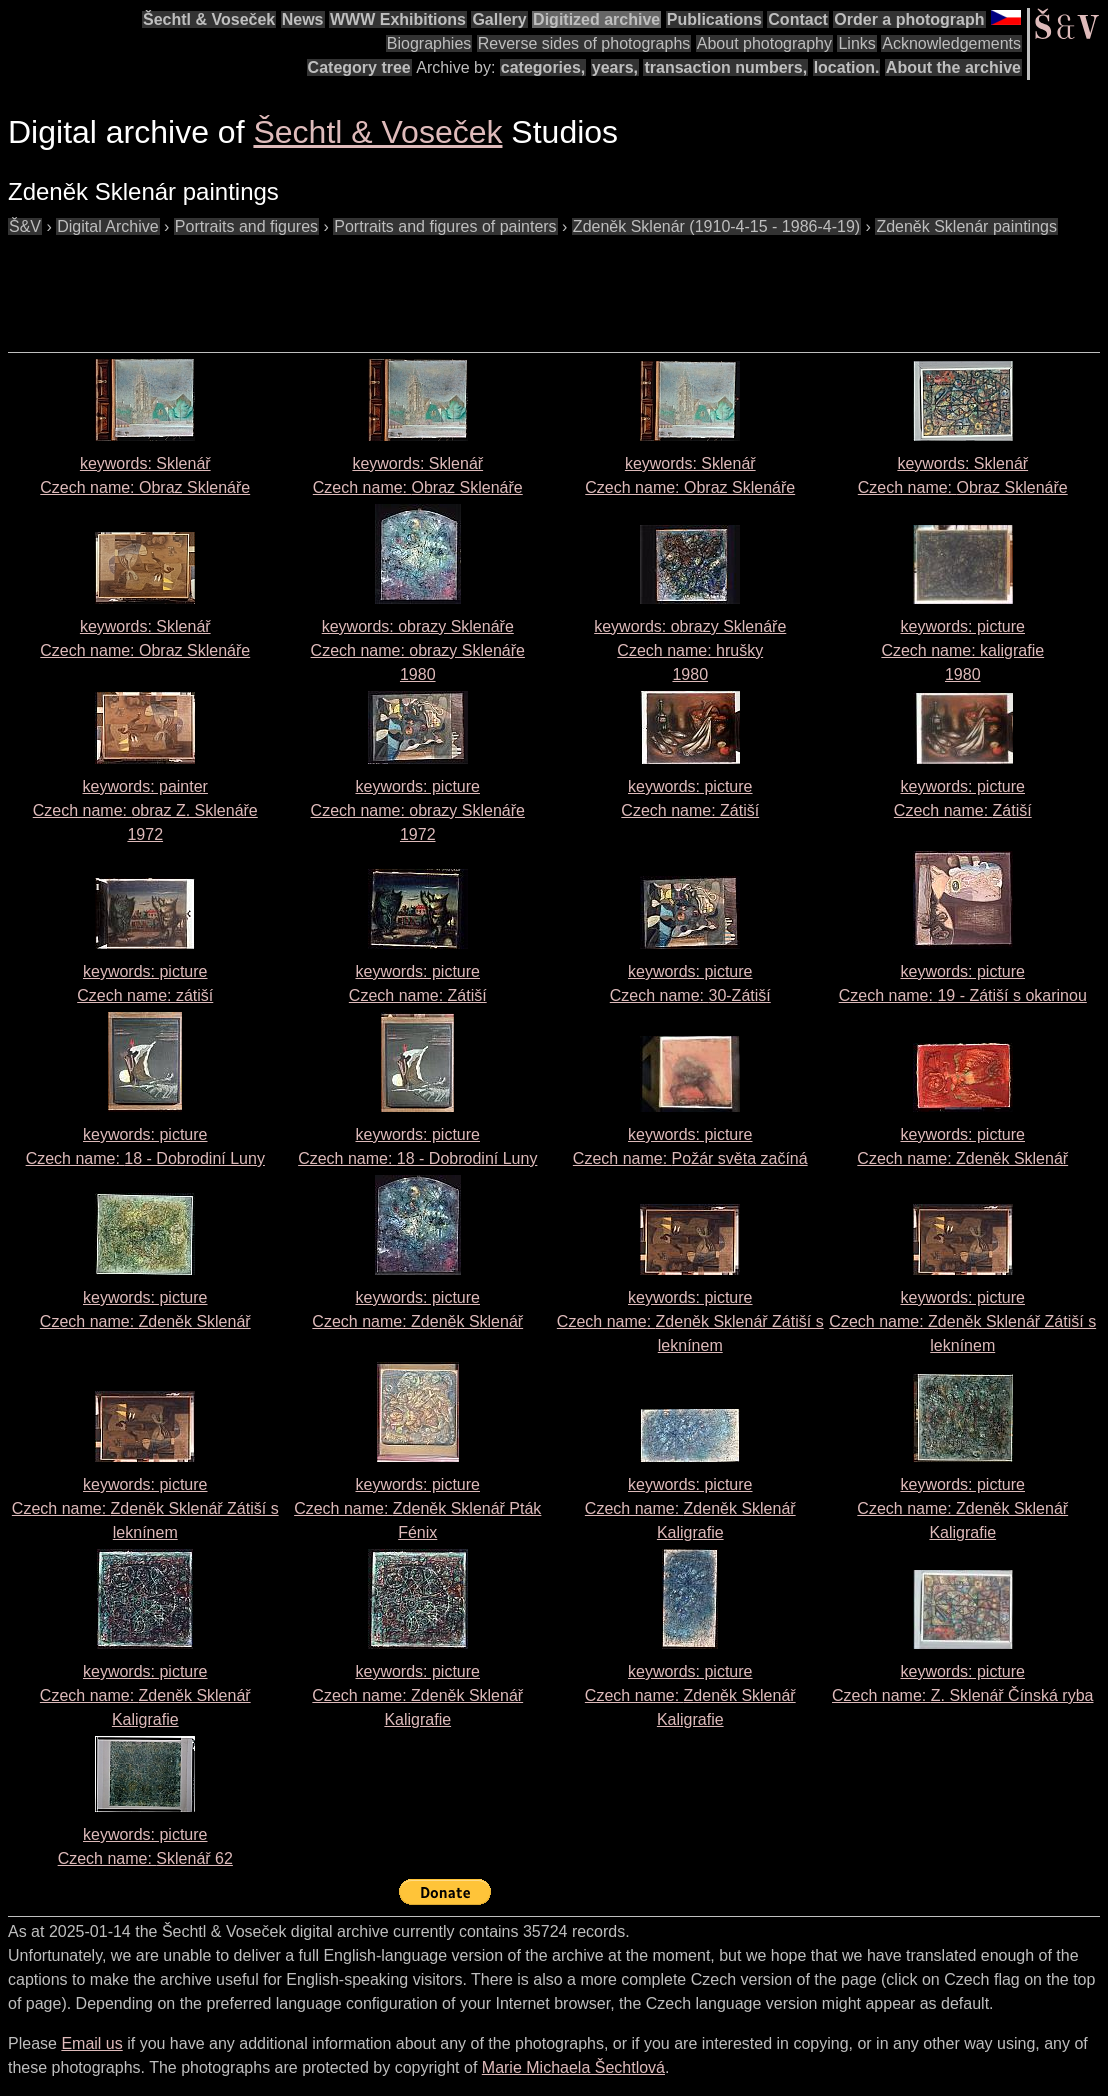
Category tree (359, 67)
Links (856, 43)
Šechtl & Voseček (209, 19)
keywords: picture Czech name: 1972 (418, 810)
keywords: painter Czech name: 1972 (145, 810)
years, (615, 67)
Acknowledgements (951, 43)
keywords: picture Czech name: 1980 (962, 650)
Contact (798, 19)
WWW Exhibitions (398, 19)
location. (847, 67)
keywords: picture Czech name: (690, 1321)
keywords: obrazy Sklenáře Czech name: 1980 (418, 650)
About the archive (953, 67)
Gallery (499, 19)
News (303, 19)
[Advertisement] (372, 284)
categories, (543, 67)
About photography (764, 43)
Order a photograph (909, 19)
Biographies (429, 43)
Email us (91, 2043)
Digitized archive (596, 19)
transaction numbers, (725, 67)
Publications (714, 19)
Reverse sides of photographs (584, 43)
